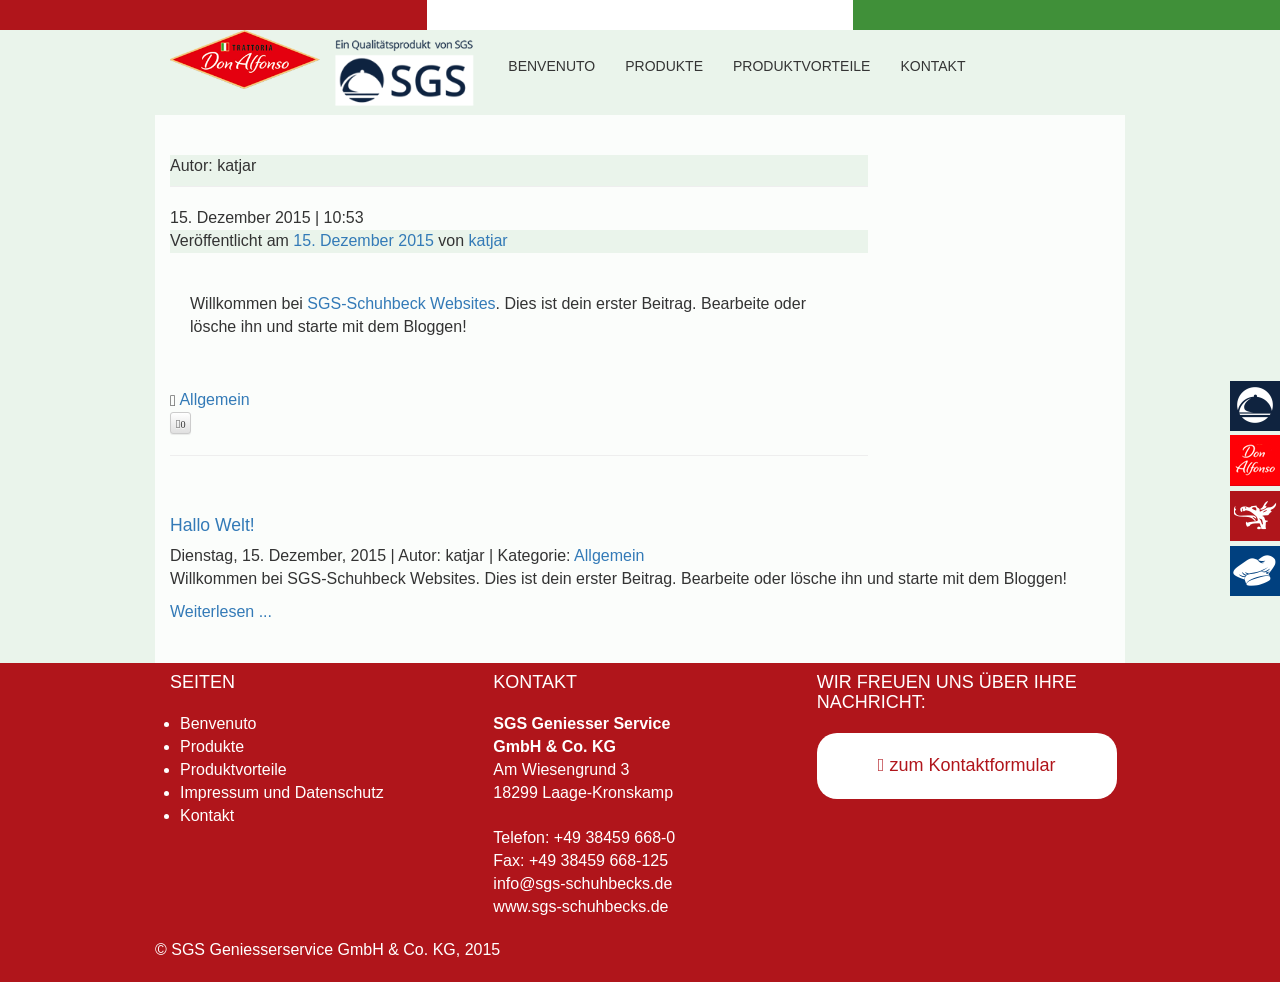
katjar (488, 240)
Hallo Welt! (212, 525)
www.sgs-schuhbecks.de (580, 906)
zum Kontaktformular (967, 765)
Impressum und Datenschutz (282, 792)
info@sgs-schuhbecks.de (582, 883)
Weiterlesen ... (221, 611)
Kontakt (932, 66)
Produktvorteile (801, 66)
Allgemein (214, 399)
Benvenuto (551, 66)
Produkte (664, 66)
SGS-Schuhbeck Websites (401, 303)
